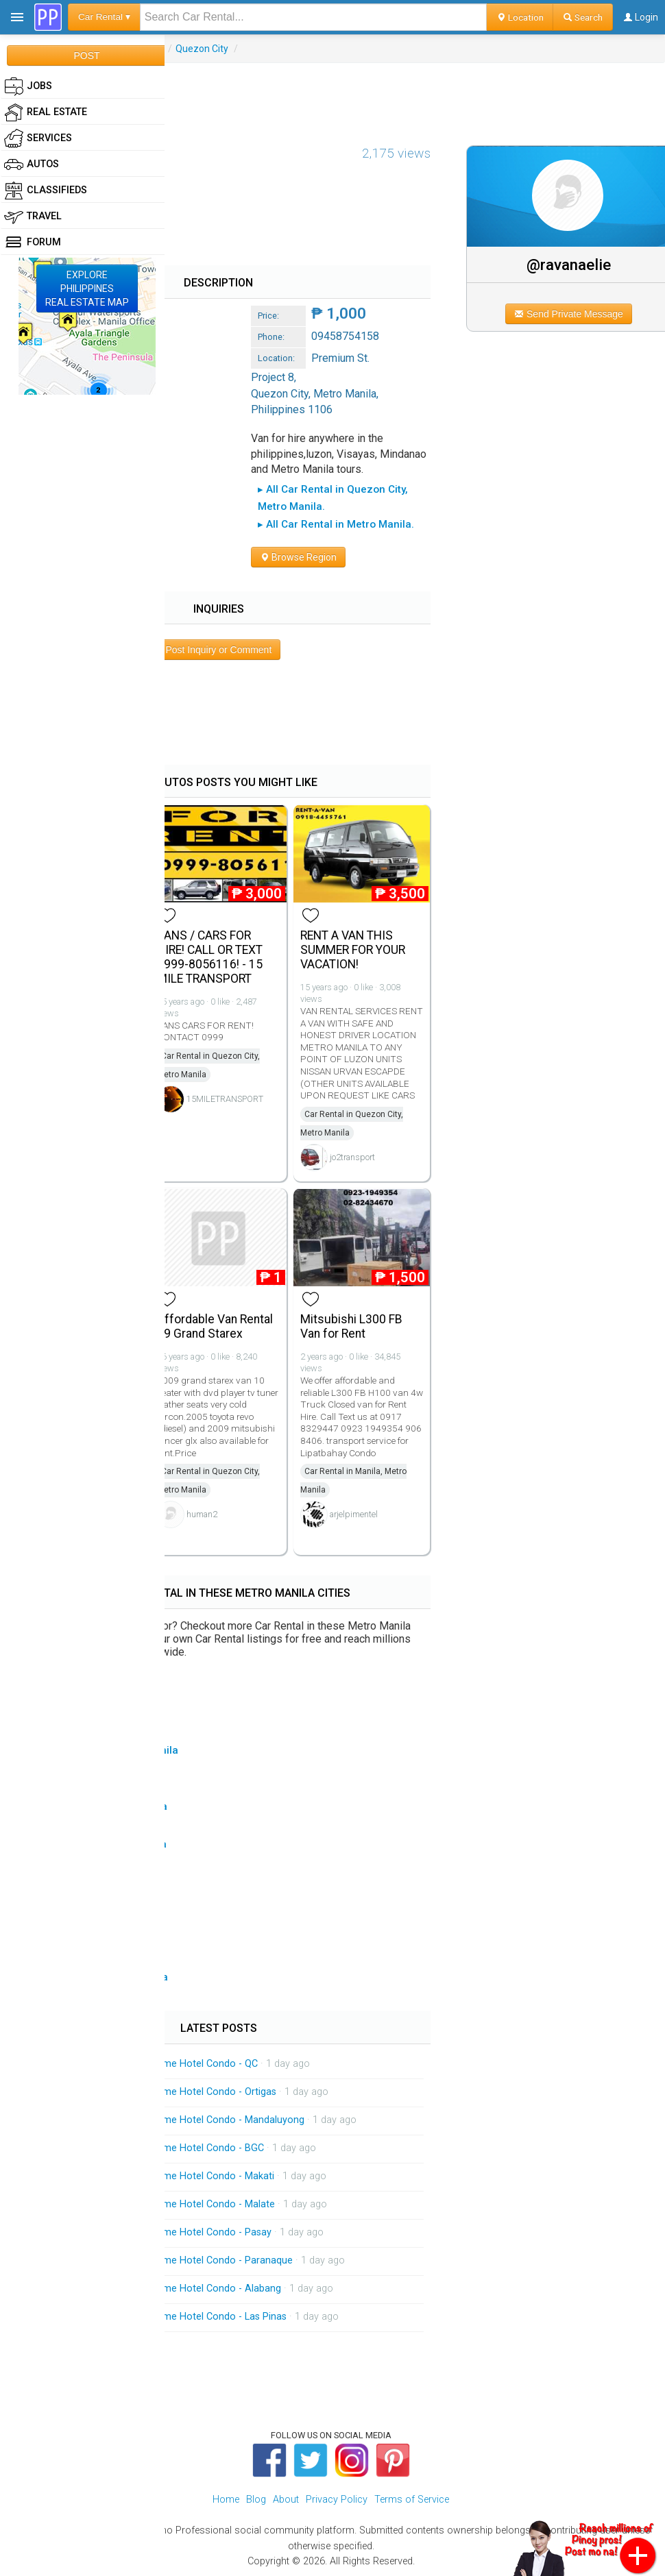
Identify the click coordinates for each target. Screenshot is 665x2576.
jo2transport (352, 1157)
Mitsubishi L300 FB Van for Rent (351, 1326)
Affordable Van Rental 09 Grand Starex (215, 1326)
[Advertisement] (332, 94)
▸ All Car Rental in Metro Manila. (336, 524)
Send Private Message (568, 313)
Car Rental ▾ (104, 17)
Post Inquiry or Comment (218, 649)
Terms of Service (411, 2499)
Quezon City (202, 48)
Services (38, 138)
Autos (31, 164)
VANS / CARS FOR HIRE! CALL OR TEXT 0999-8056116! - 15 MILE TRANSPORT (210, 957)
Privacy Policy (336, 2499)
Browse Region (298, 557)
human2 (201, 1514)
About (286, 2499)
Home (226, 2499)
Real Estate (45, 112)
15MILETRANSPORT (224, 1099)
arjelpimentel (354, 1514)
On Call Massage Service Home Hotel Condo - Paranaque (165, 2260)
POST (86, 55)
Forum (32, 242)
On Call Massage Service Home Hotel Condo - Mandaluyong (171, 2120)
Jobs (28, 86)
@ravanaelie (569, 264)
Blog (256, 2499)
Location (520, 17)
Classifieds (45, 190)
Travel (33, 216)
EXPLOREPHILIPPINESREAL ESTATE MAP (87, 288)
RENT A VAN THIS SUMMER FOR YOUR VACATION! (352, 950)
